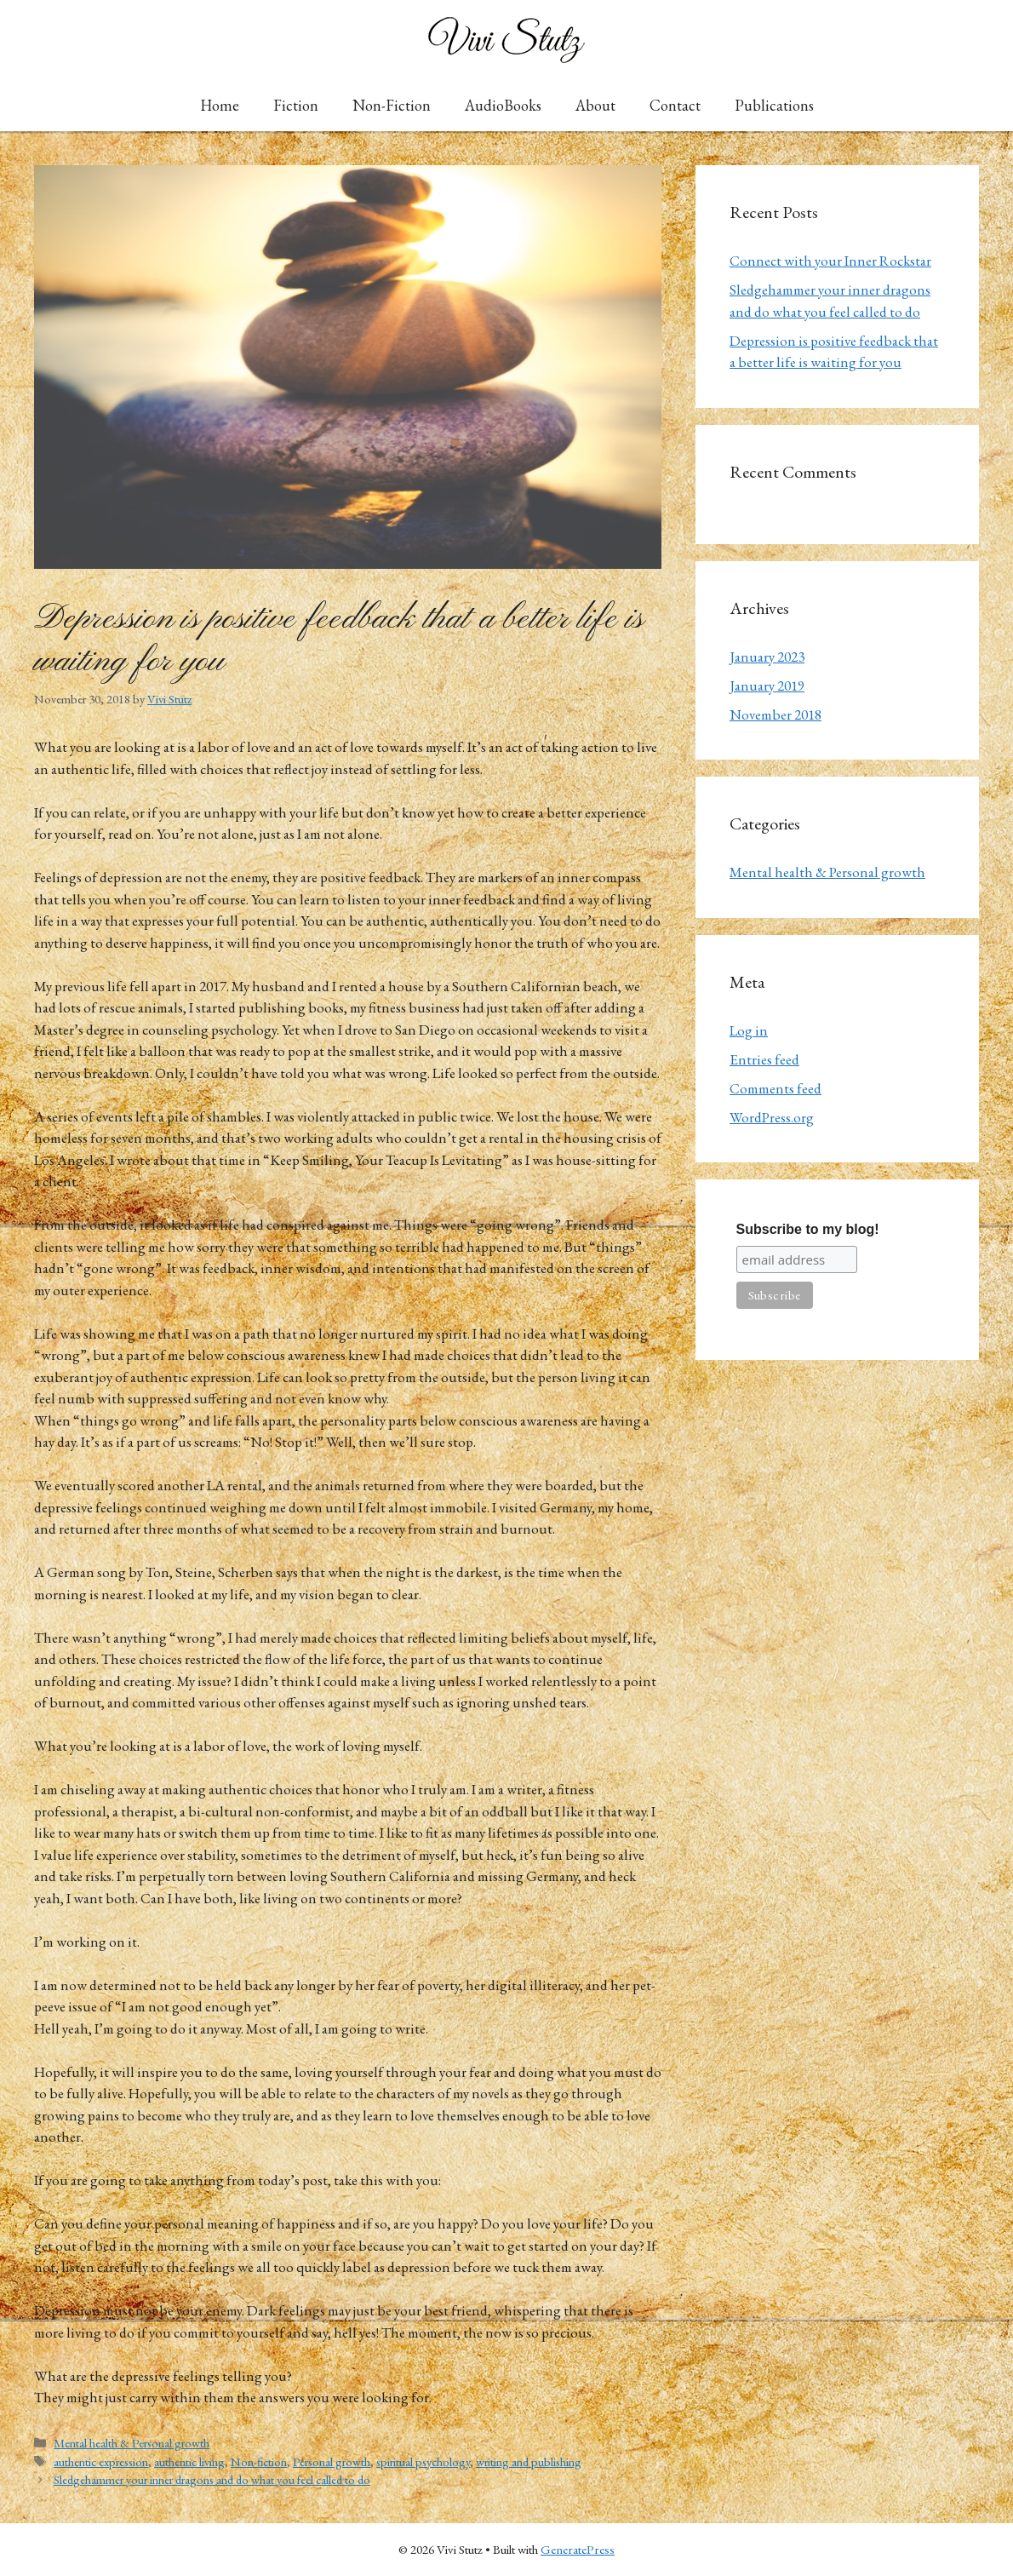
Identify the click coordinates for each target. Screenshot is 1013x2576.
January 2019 (767, 685)
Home (219, 105)
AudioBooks (503, 105)
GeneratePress (578, 2549)
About (595, 105)
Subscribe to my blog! (807, 1229)
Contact (675, 105)
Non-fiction (259, 2461)
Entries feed (764, 1059)
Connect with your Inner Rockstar (830, 260)
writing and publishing (528, 2461)
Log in (749, 1030)
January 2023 (767, 656)
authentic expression (101, 2461)
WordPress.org (772, 1117)
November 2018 (775, 714)
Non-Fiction (391, 105)
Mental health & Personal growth (131, 2443)
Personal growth (331, 2461)
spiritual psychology (423, 2461)
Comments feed (775, 1088)
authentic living (189, 2461)
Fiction (295, 105)
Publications (774, 105)
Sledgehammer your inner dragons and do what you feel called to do (212, 2479)
